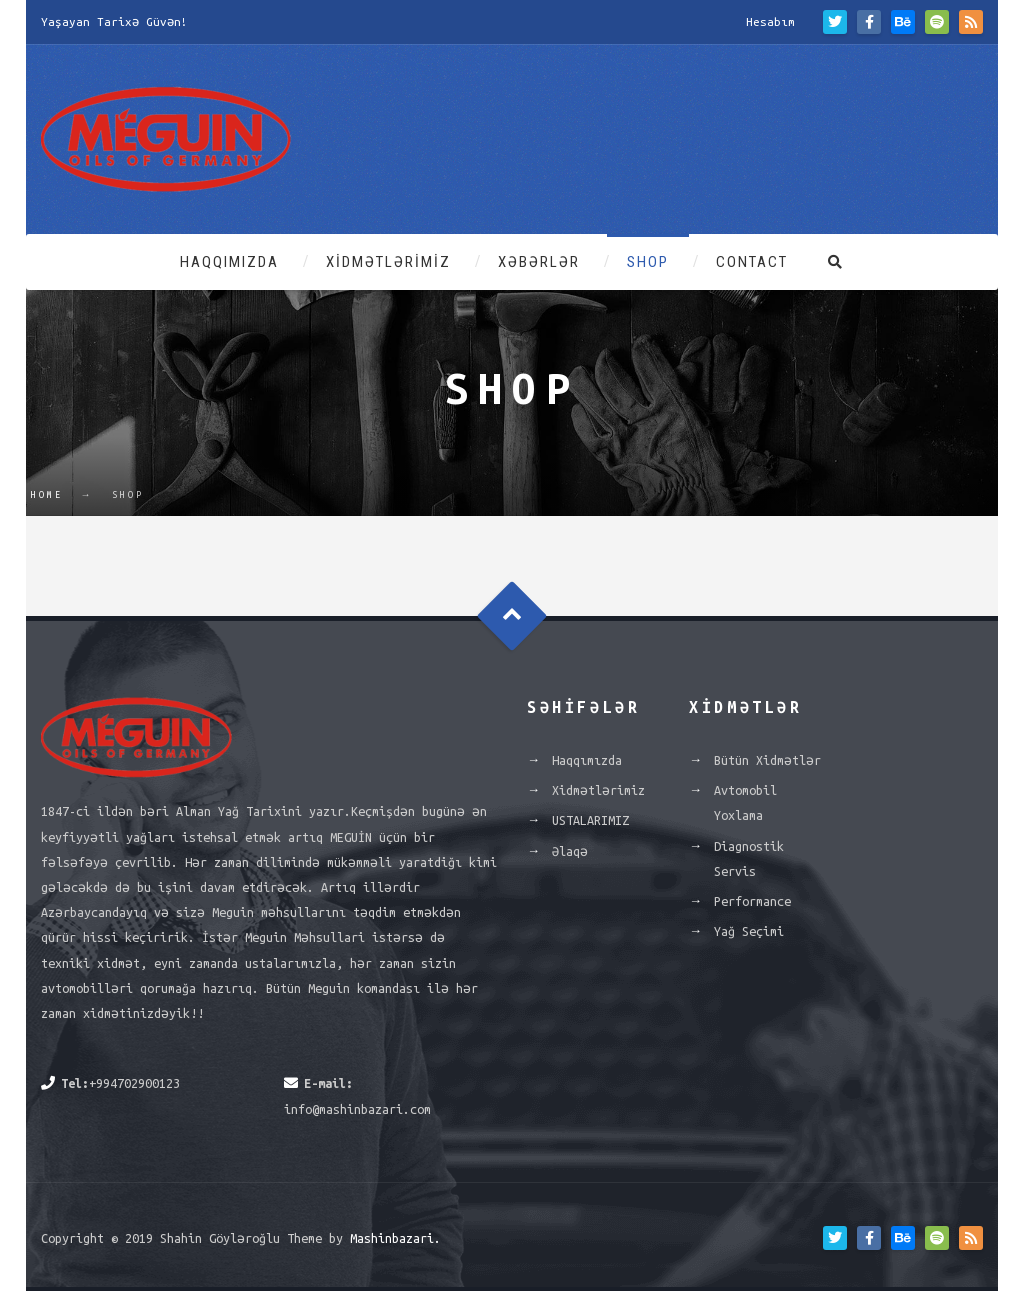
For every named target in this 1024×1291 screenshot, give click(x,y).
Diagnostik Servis (749, 858)
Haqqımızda (229, 262)
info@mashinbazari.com (357, 1109)
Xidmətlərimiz (388, 262)
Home (47, 495)
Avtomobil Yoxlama (745, 802)
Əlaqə (570, 851)
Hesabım (770, 21)
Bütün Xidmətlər (767, 760)
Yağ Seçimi (749, 931)
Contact (752, 262)
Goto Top (512, 616)
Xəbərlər (539, 262)
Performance (752, 901)
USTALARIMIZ (590, 820)
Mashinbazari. (395, 1238)
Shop (648, 262)
